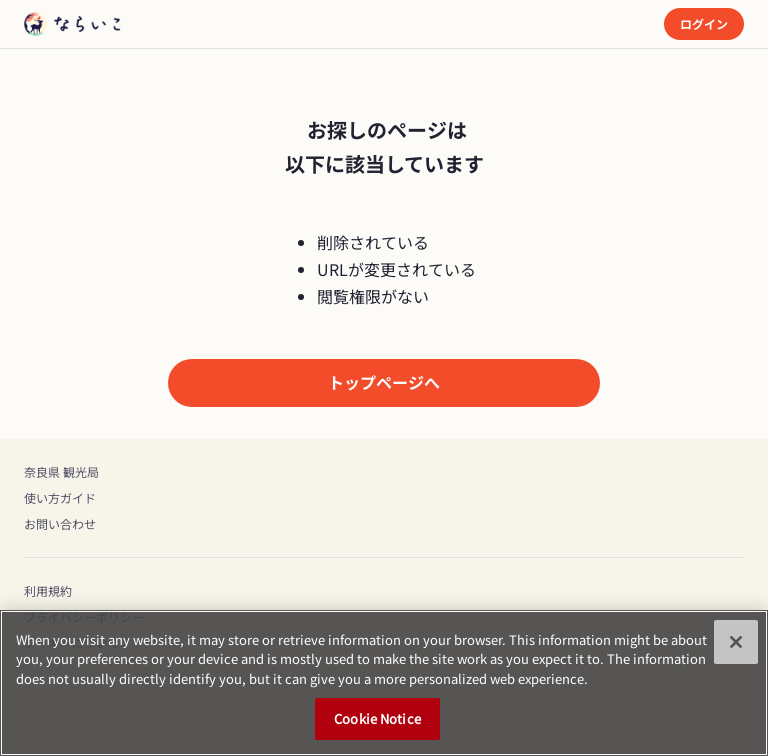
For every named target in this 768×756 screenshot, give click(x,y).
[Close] (736, 642)
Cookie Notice (377, 719)
